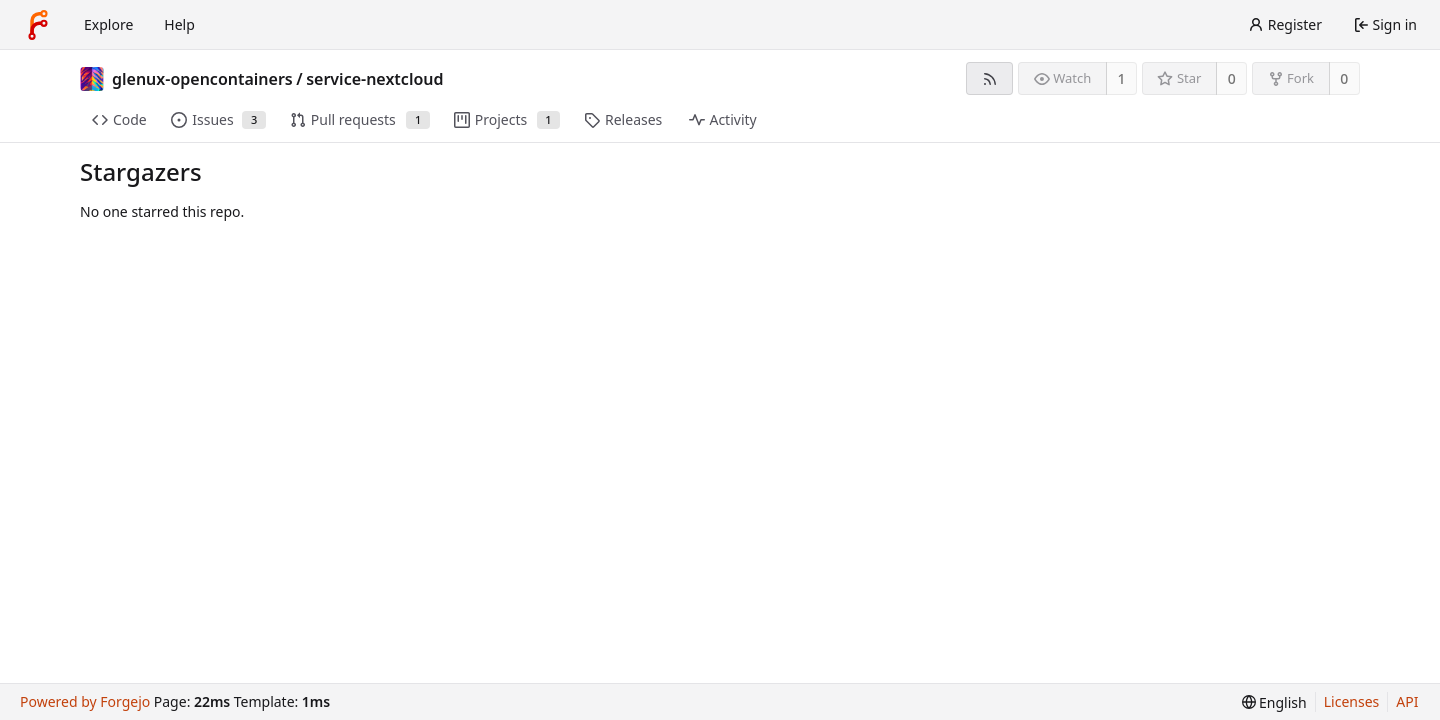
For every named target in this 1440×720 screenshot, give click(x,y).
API (1407, 701)
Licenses (1352, 701)
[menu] (1274, 702)
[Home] (38, 25)
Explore (108, 24)
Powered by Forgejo (85, 701)
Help (179, 24)
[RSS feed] (989, 78)
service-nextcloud (374, 79)
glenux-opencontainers (202, 79)
